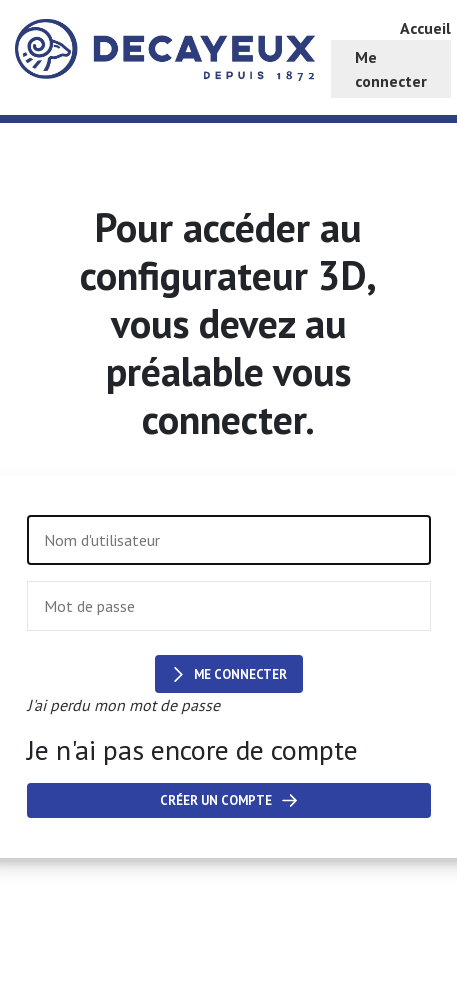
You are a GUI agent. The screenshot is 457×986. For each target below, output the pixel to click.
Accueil (425, 28)
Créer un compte (228, 800)
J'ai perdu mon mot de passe (123, 705)
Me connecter (229, 674)
